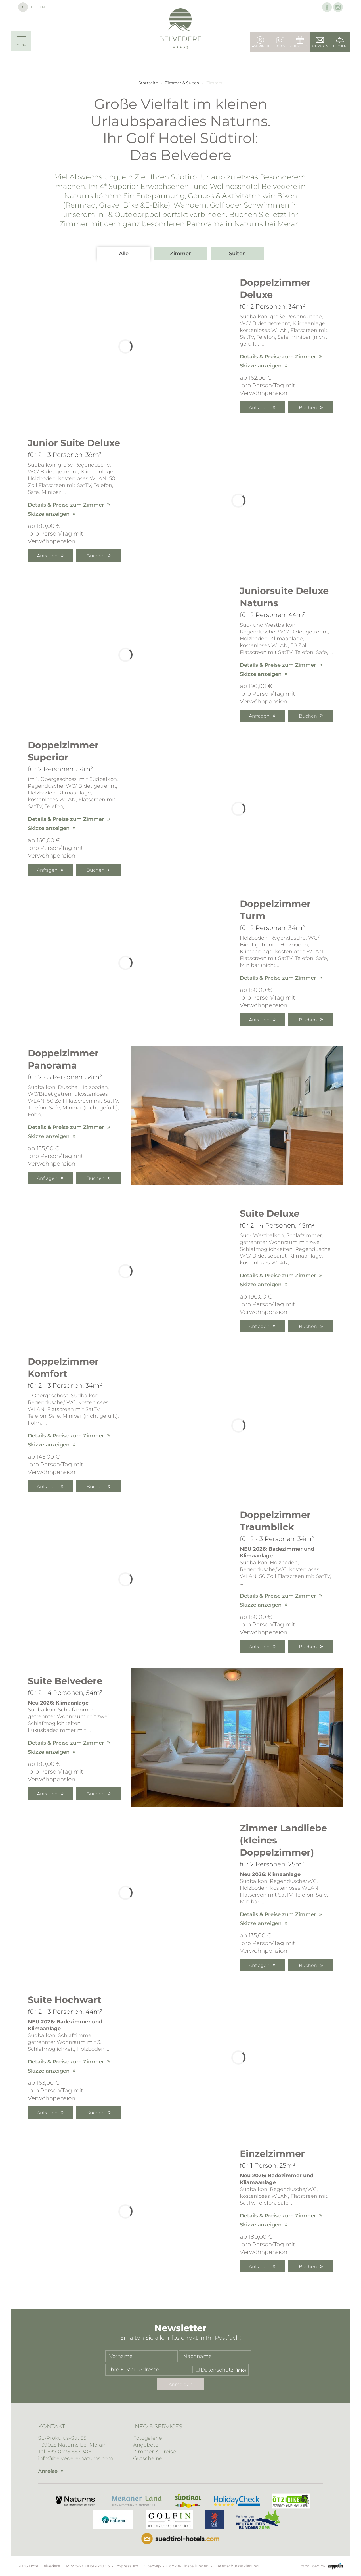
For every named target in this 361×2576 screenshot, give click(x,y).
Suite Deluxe (269, 1213)
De (23, 7)
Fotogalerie (147, 2438)
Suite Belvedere (65, 1680)
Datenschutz (217, 2370)
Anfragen (259, 407)
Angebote (145, 2445)
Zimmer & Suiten (182, 82)
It (32, 7)
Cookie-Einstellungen (187, 2566)
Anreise (48, 2471)
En (42, 7)
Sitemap (152, 2566)
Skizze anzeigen (261, 366)
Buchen (308, 407)
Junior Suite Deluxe (74, 442)
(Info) (240, 2370)
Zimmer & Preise (154, 2452)
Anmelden (181, 2384)
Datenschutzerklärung (236, 2566)
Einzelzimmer (272, 2153)
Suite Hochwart (64, 1999)
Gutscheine (147, 2458)
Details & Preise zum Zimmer (278, 357)
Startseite (148, 82)
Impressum (127, 2566)
